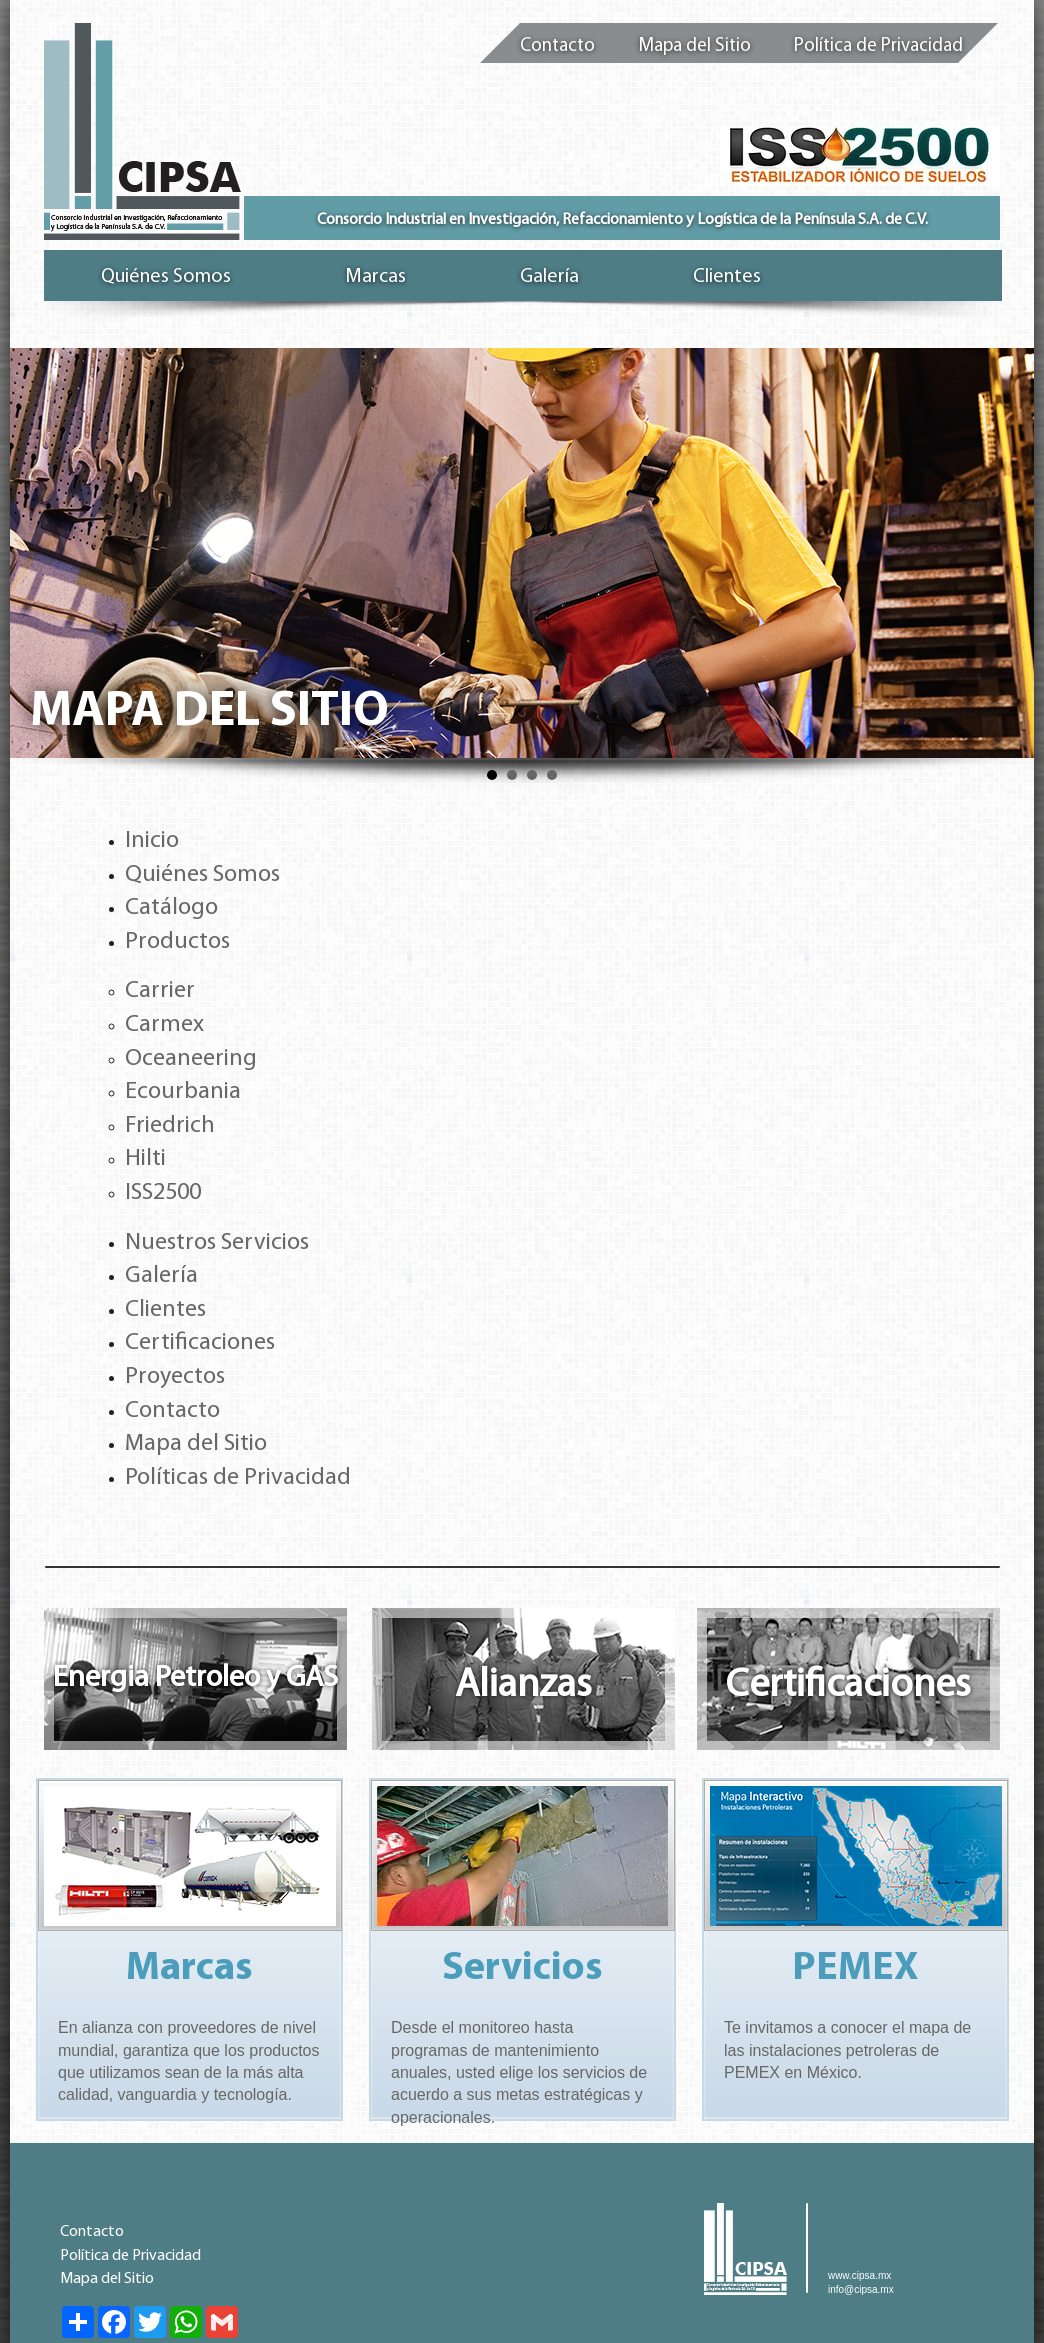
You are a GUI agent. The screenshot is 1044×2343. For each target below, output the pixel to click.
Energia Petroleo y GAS (195, 1678)
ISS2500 (163, 1193)
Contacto (557, 46)
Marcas (189, 1969)
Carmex (164, 1025)
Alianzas (523, 1686)
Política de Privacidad (878, 46)
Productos (177, 942)
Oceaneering (191, 1059)
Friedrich (170, 1126)
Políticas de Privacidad (238, 1478)
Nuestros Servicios (217, 1243)
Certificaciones (200, 1343)
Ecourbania (183, 1092)
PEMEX (855, 1969)
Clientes (165, 1310)
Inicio (152, 841)
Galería (161, 1276)
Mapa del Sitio (694, 46)
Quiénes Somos (202, 875)
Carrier (160, 991)
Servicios (522, 1969)
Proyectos (175, 1377)
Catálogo (171, 908)
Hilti (145, 1159)
